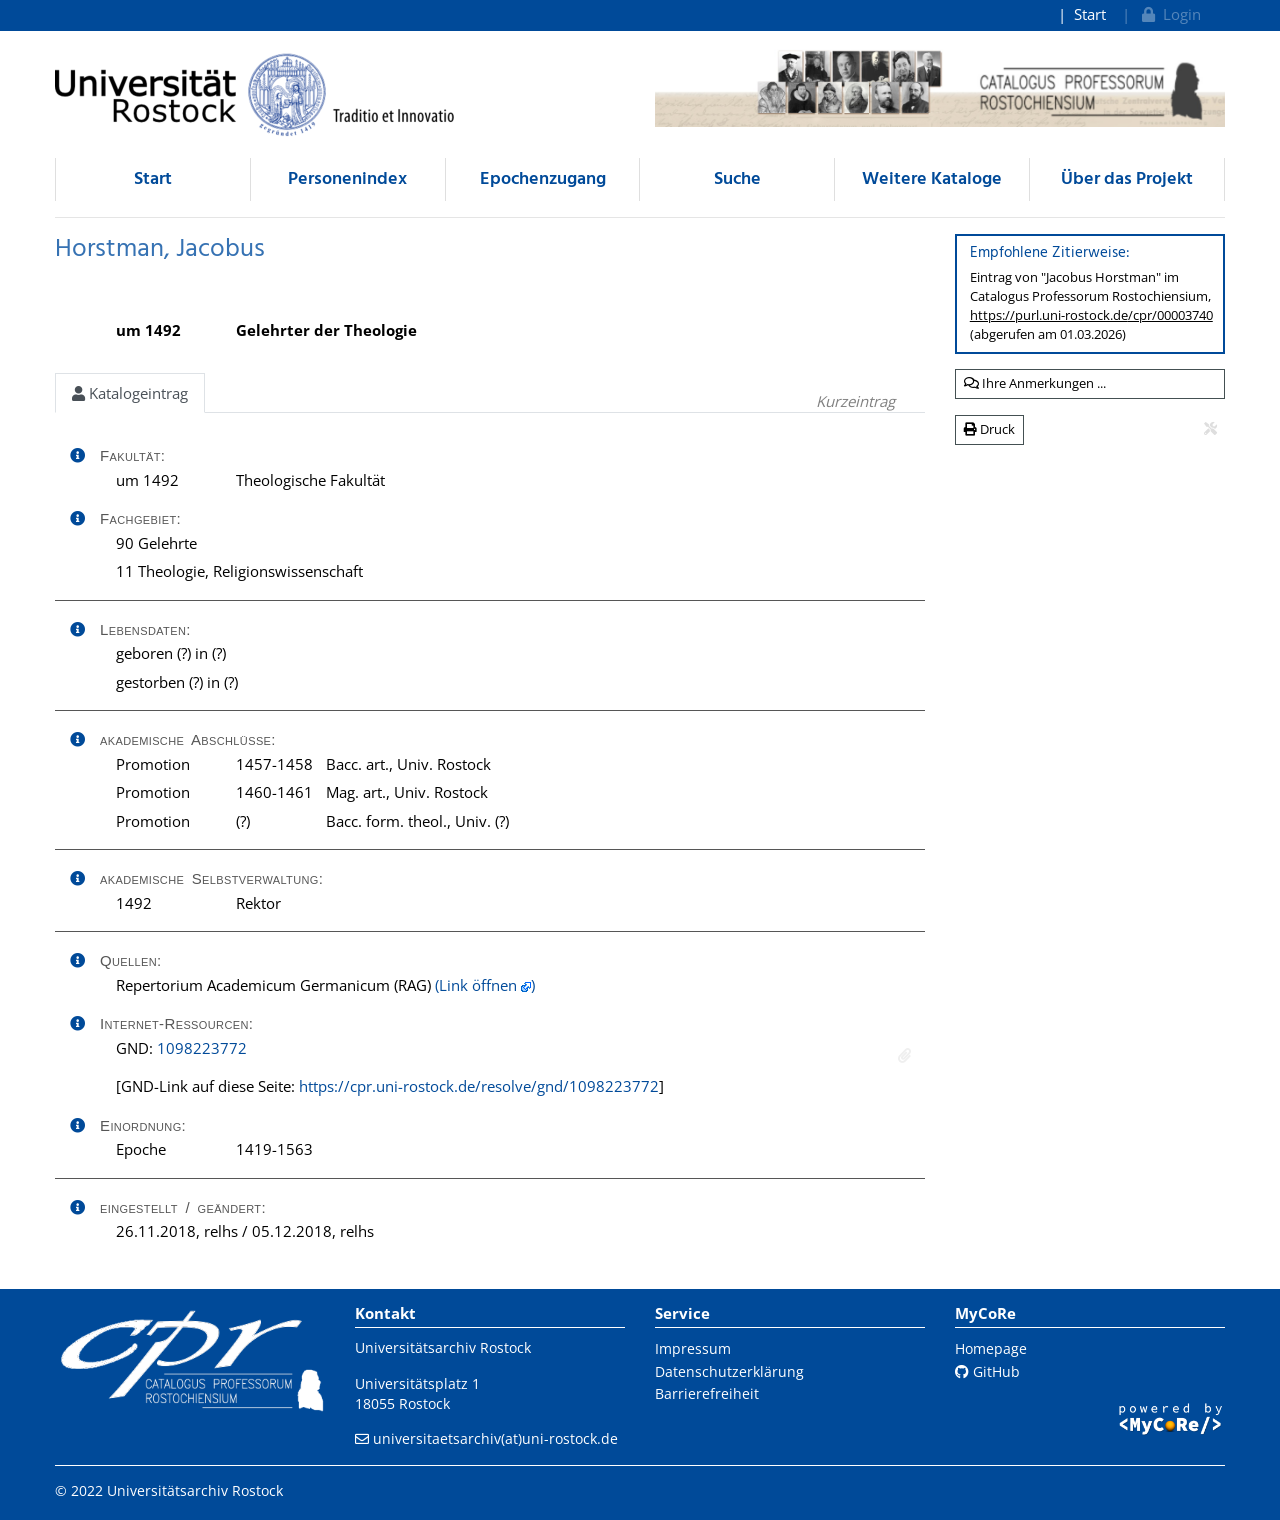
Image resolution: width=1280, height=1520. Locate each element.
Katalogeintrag (130, 393)
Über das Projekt (1127, 179)
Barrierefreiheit (707, 1393)
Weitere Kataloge (932, 179)
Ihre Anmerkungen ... (1035, 383)
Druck (989, 429)
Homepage (991, 1348)
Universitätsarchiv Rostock (443, 1347)
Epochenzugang (543, 179)
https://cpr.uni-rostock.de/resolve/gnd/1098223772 (479, 1086)
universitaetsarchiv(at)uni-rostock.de (495, 1438)
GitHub (987, 1371)
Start (1090, 14)
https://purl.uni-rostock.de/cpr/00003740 (1091, 315)
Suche (737, 179)
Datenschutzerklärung (729, 1371)
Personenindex (347, 179)
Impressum (693, 1348)
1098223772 (202, 1048)
